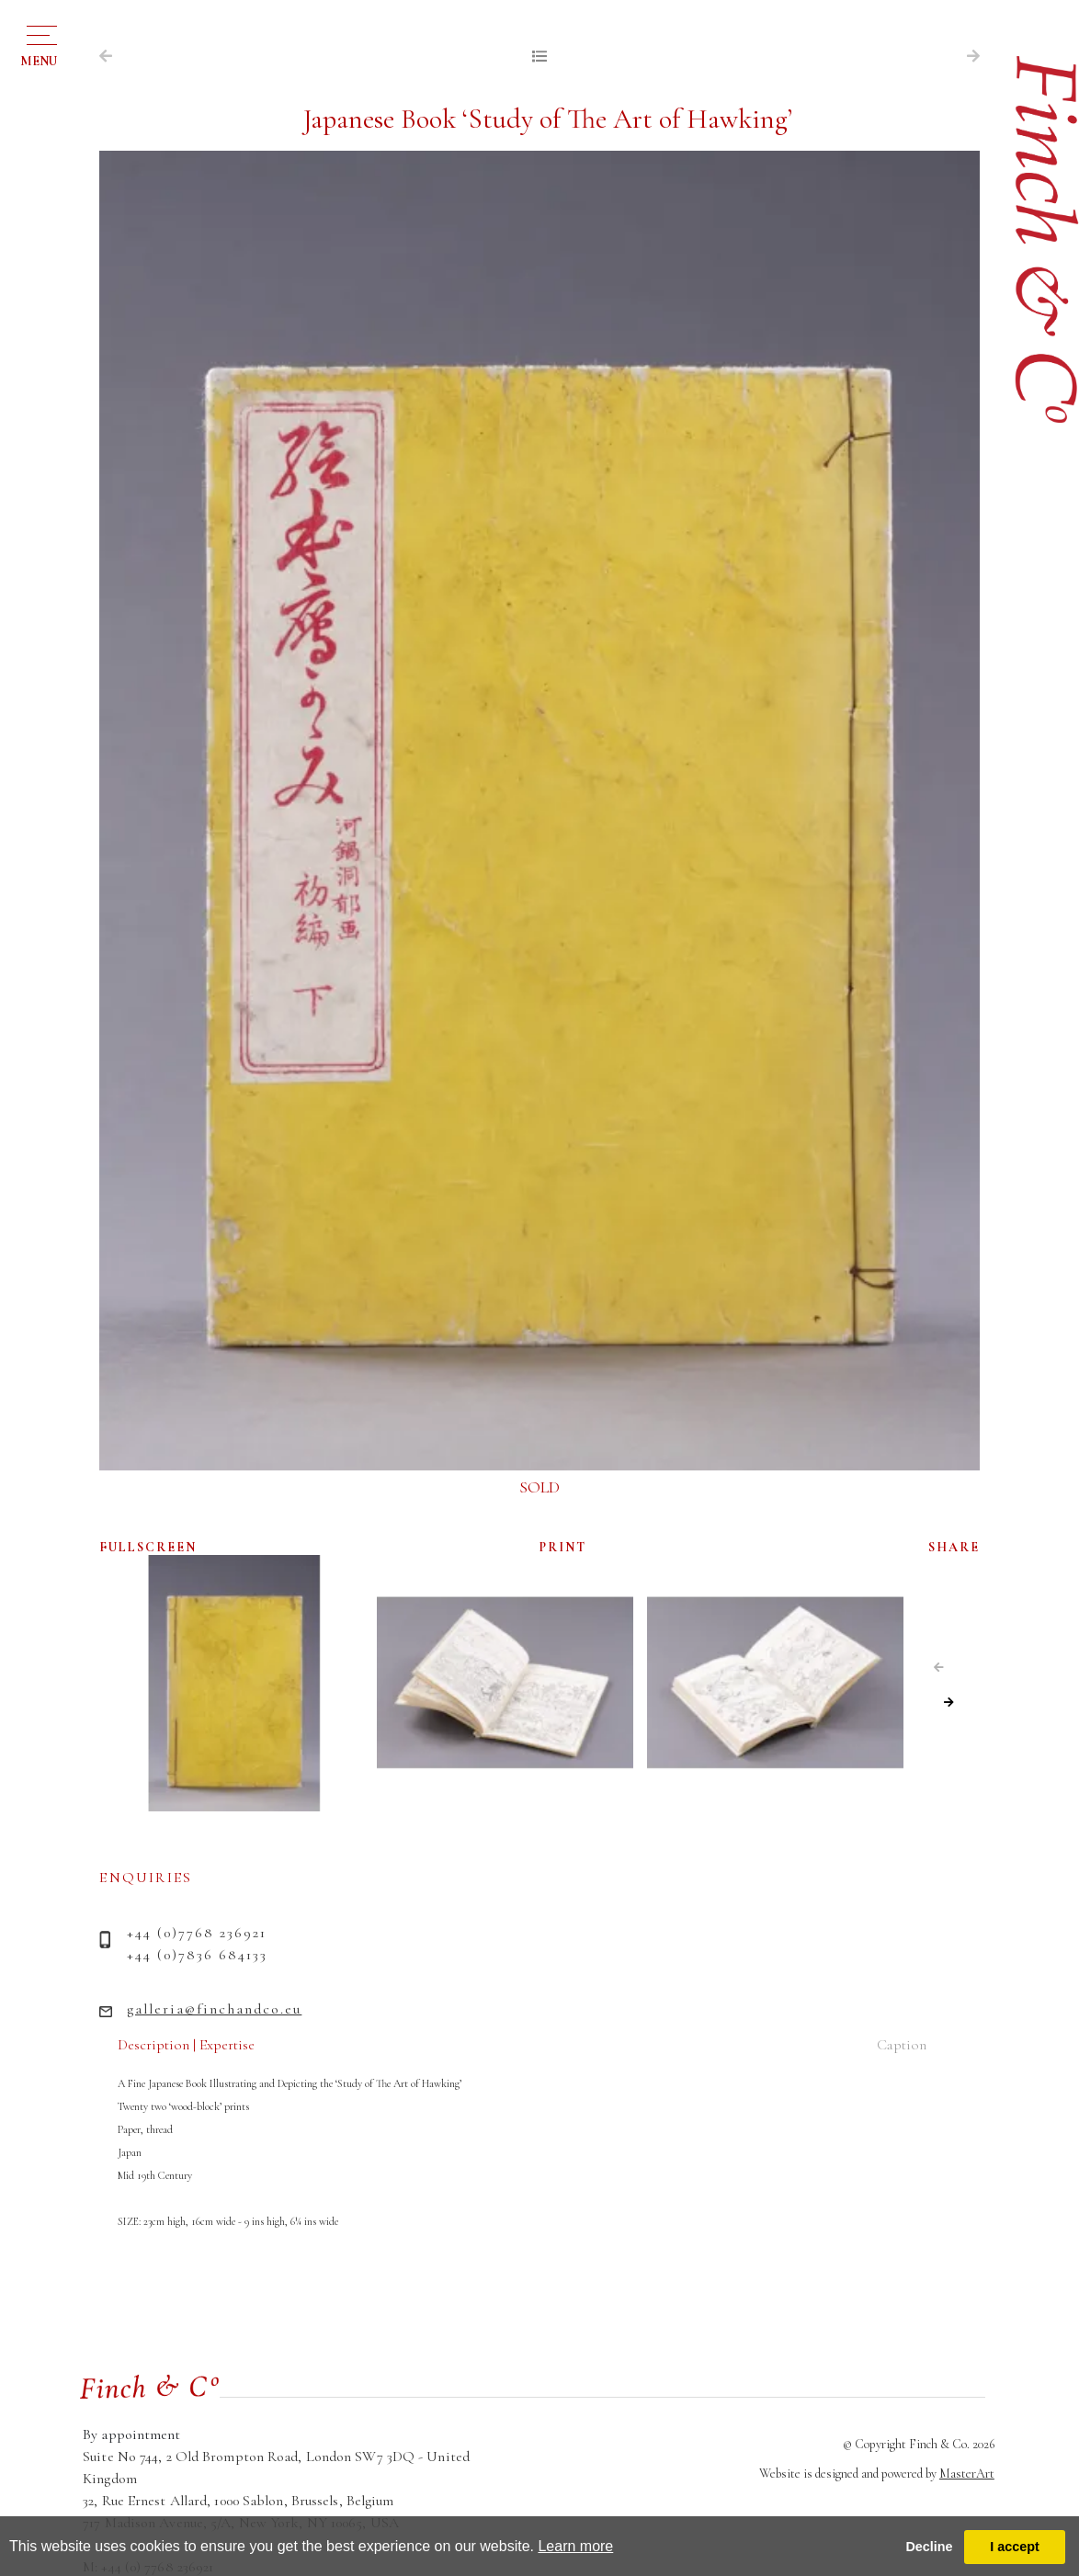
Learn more (575, 2546)
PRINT (563, 1547)
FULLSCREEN (148, 1547)
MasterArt (966, 2473)
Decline (928, 2546)
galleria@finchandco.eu (214, 2009)
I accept (1014, 2546)
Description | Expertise (186, 2045)
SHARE (954, 1547)
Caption (901, 2045)
